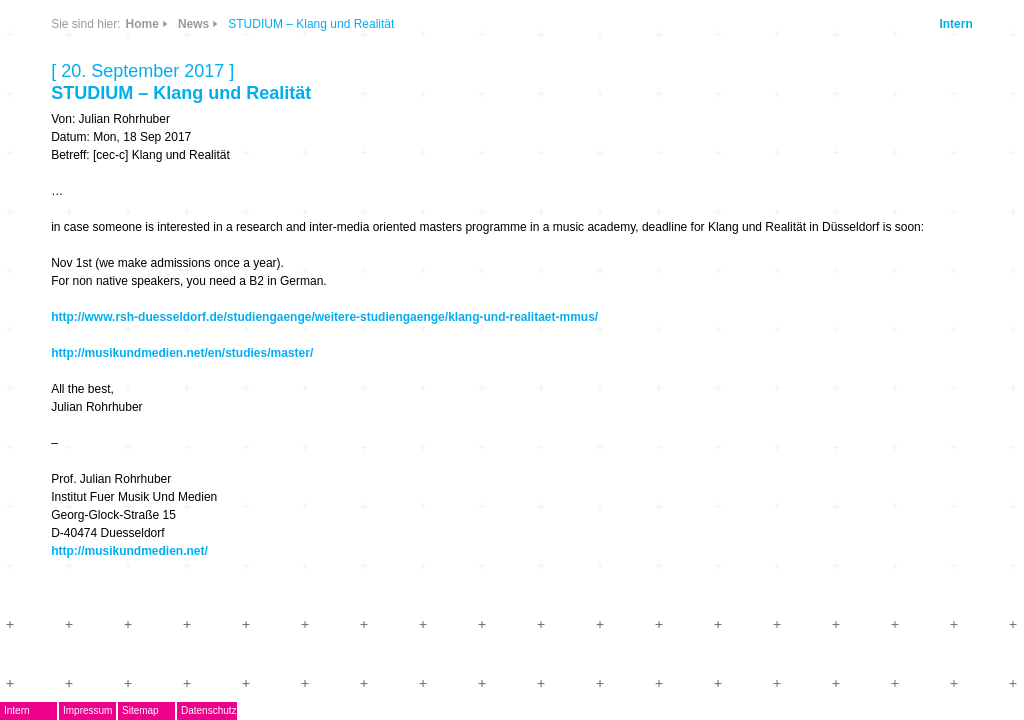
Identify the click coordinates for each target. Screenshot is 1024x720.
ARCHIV (107, 374)
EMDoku (108, 227)
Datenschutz (279, 710)
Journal (105, 345)
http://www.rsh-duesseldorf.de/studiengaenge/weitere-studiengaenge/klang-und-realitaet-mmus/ (637, 335)
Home (454, 24)
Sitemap (210, 710)
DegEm (127, 75)
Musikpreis (117, 286)
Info (264, 142)
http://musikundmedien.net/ (442, 569)
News (210, 83)
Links (210, 142)
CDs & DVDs (272, 76)
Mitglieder (113, 404)
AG (89, 256)
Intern (936, 24)
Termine (106, 315)
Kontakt (106, 433)
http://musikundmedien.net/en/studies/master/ (495, 371)
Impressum (157, 710)
